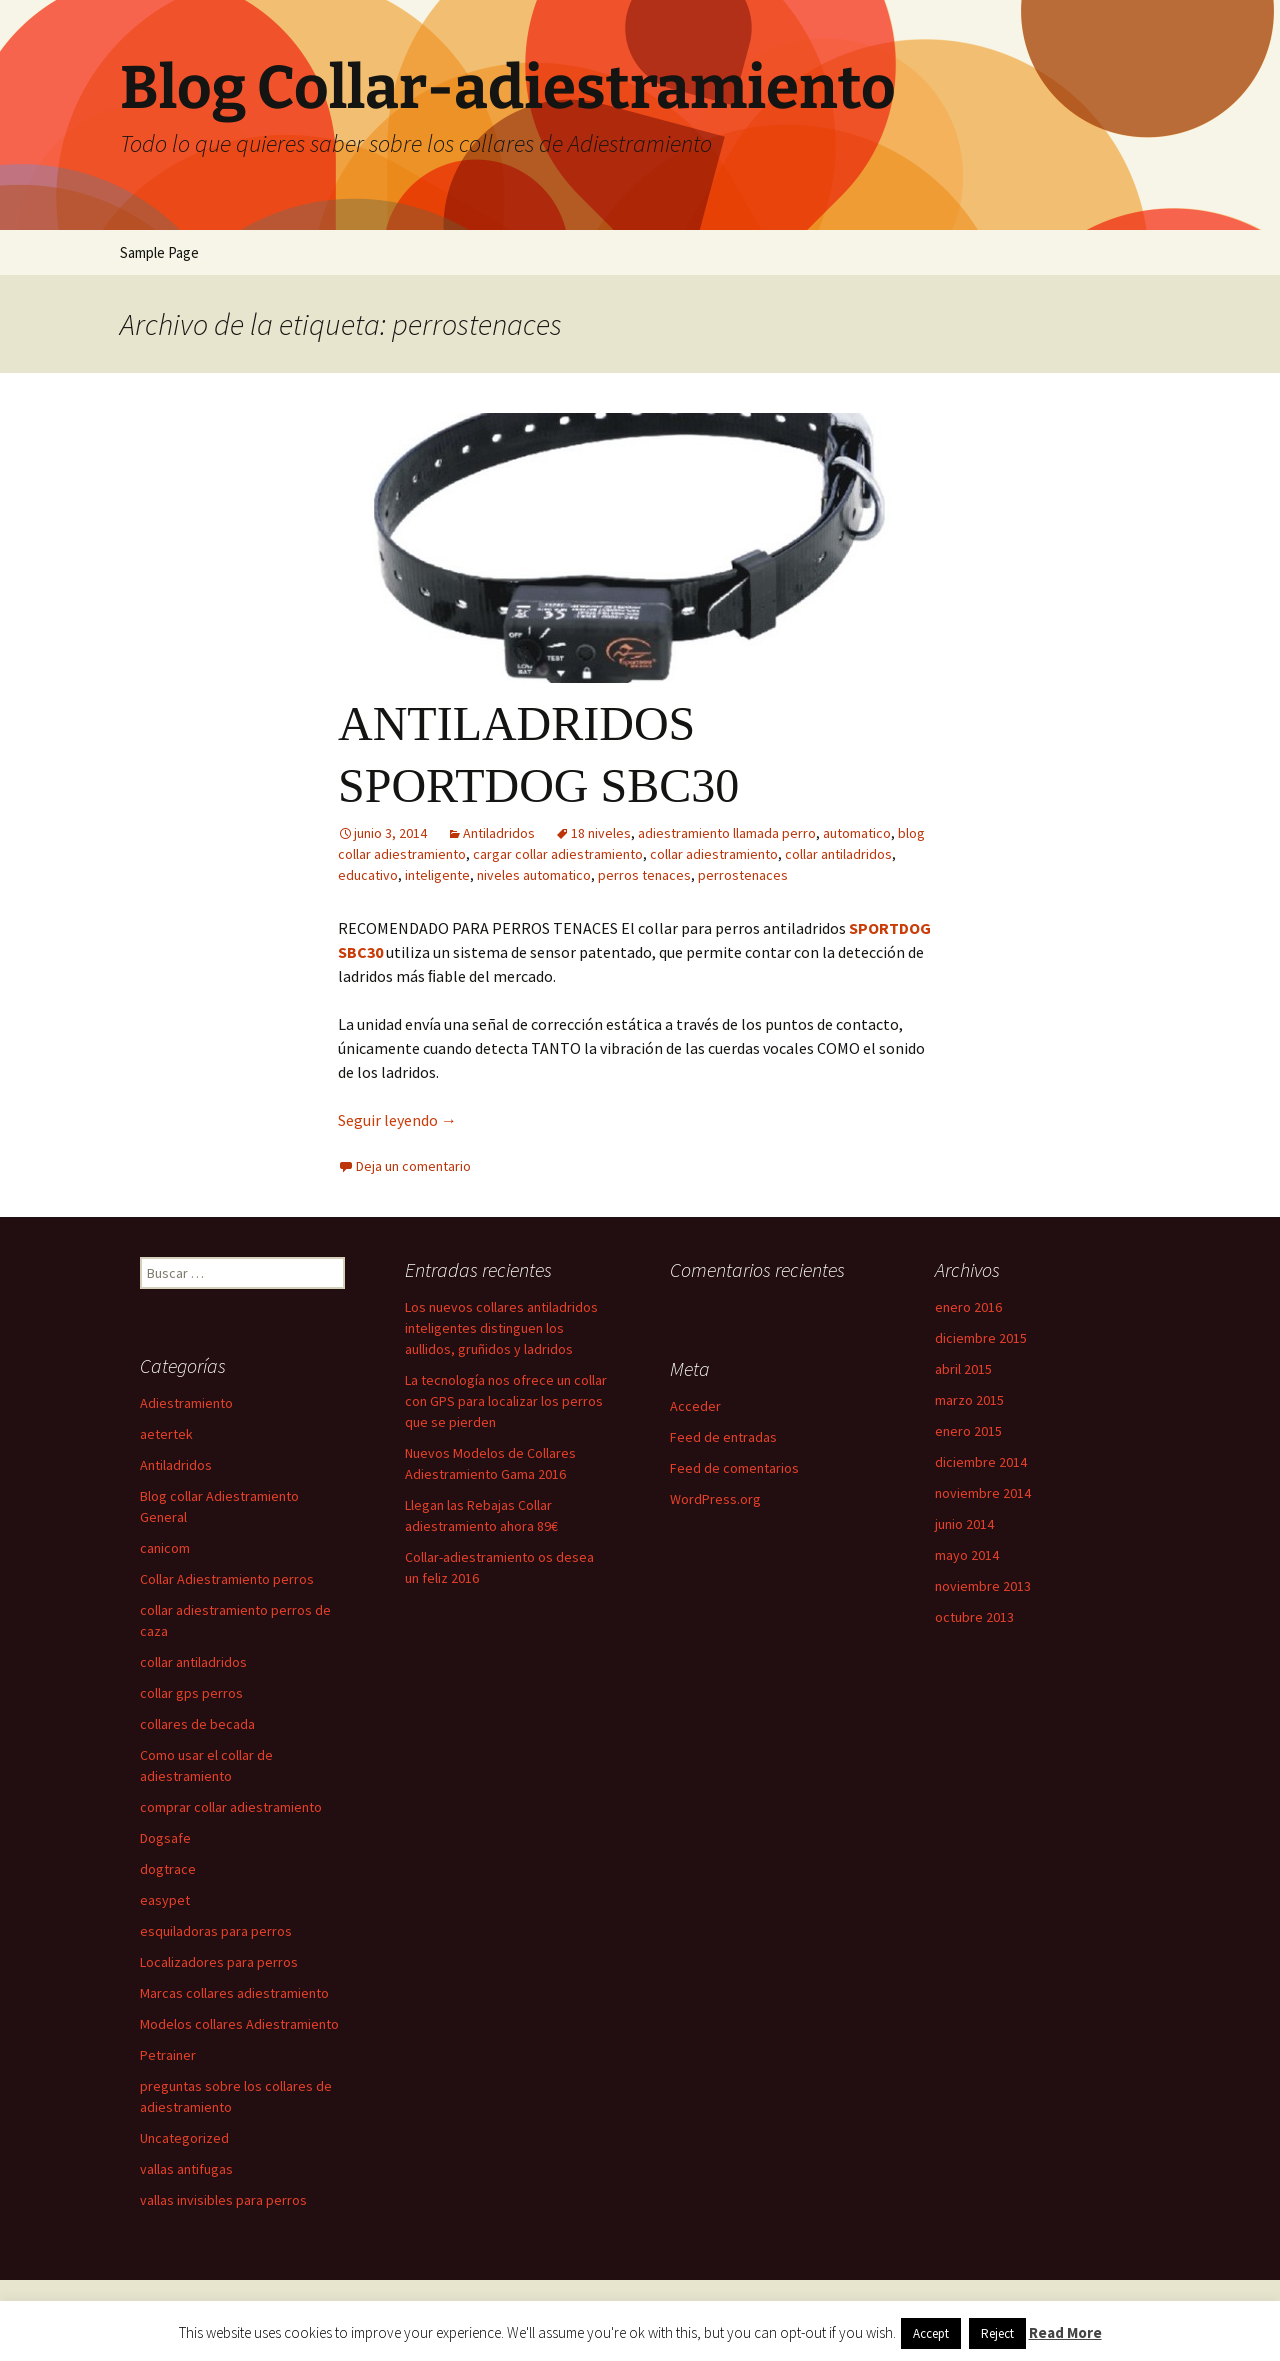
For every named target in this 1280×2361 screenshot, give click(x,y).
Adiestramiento (186, 1403)
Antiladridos (499, 833)
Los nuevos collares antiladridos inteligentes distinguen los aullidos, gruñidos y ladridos (501, 1328)
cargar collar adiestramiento (558, 854)
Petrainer (168, 2055)
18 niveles (601, 833)
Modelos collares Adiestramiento (239, 2024)
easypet (165, 1900)
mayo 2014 (967, 1555)
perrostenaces (743, 875)
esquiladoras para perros (216, 1931)
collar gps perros (191, 1693)
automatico (857, 833)
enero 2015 (968, 1431)
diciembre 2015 (981, 1338)
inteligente (437, 875)
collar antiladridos (838, 854)
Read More (1065, 2332)
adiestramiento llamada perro (727, 833)
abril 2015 (963, 1369)
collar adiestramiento (714, 854)
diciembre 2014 (981, 1462)
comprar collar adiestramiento (231, 1807)
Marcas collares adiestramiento (234, 1993)
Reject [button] (997, 2333)
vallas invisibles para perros (223, 2200)
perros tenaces (644, 875)
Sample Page (159, 252)
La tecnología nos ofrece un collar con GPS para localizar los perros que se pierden (506, 1401)
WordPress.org (715, 1499)
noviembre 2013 (983, 1586)
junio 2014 (964, 1524)
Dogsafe (165, 1838)
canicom (165, 1548)
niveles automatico (534, 875)
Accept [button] (931, 2333)
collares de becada (197, 1724)
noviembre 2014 (983, 1493)
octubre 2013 (974, 1617)
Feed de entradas (723, 1437)
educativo (368, 875)
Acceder (695, 1406)
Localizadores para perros (219, 1962)
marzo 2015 (969, 1400)
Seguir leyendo (397, 1120)
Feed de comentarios (734, 1468)
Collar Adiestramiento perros (227, 1579)
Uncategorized (184, 2138)
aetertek (166, 1434)
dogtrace (168, 1869)
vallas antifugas (186, 2169)
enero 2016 (968, 1307)
